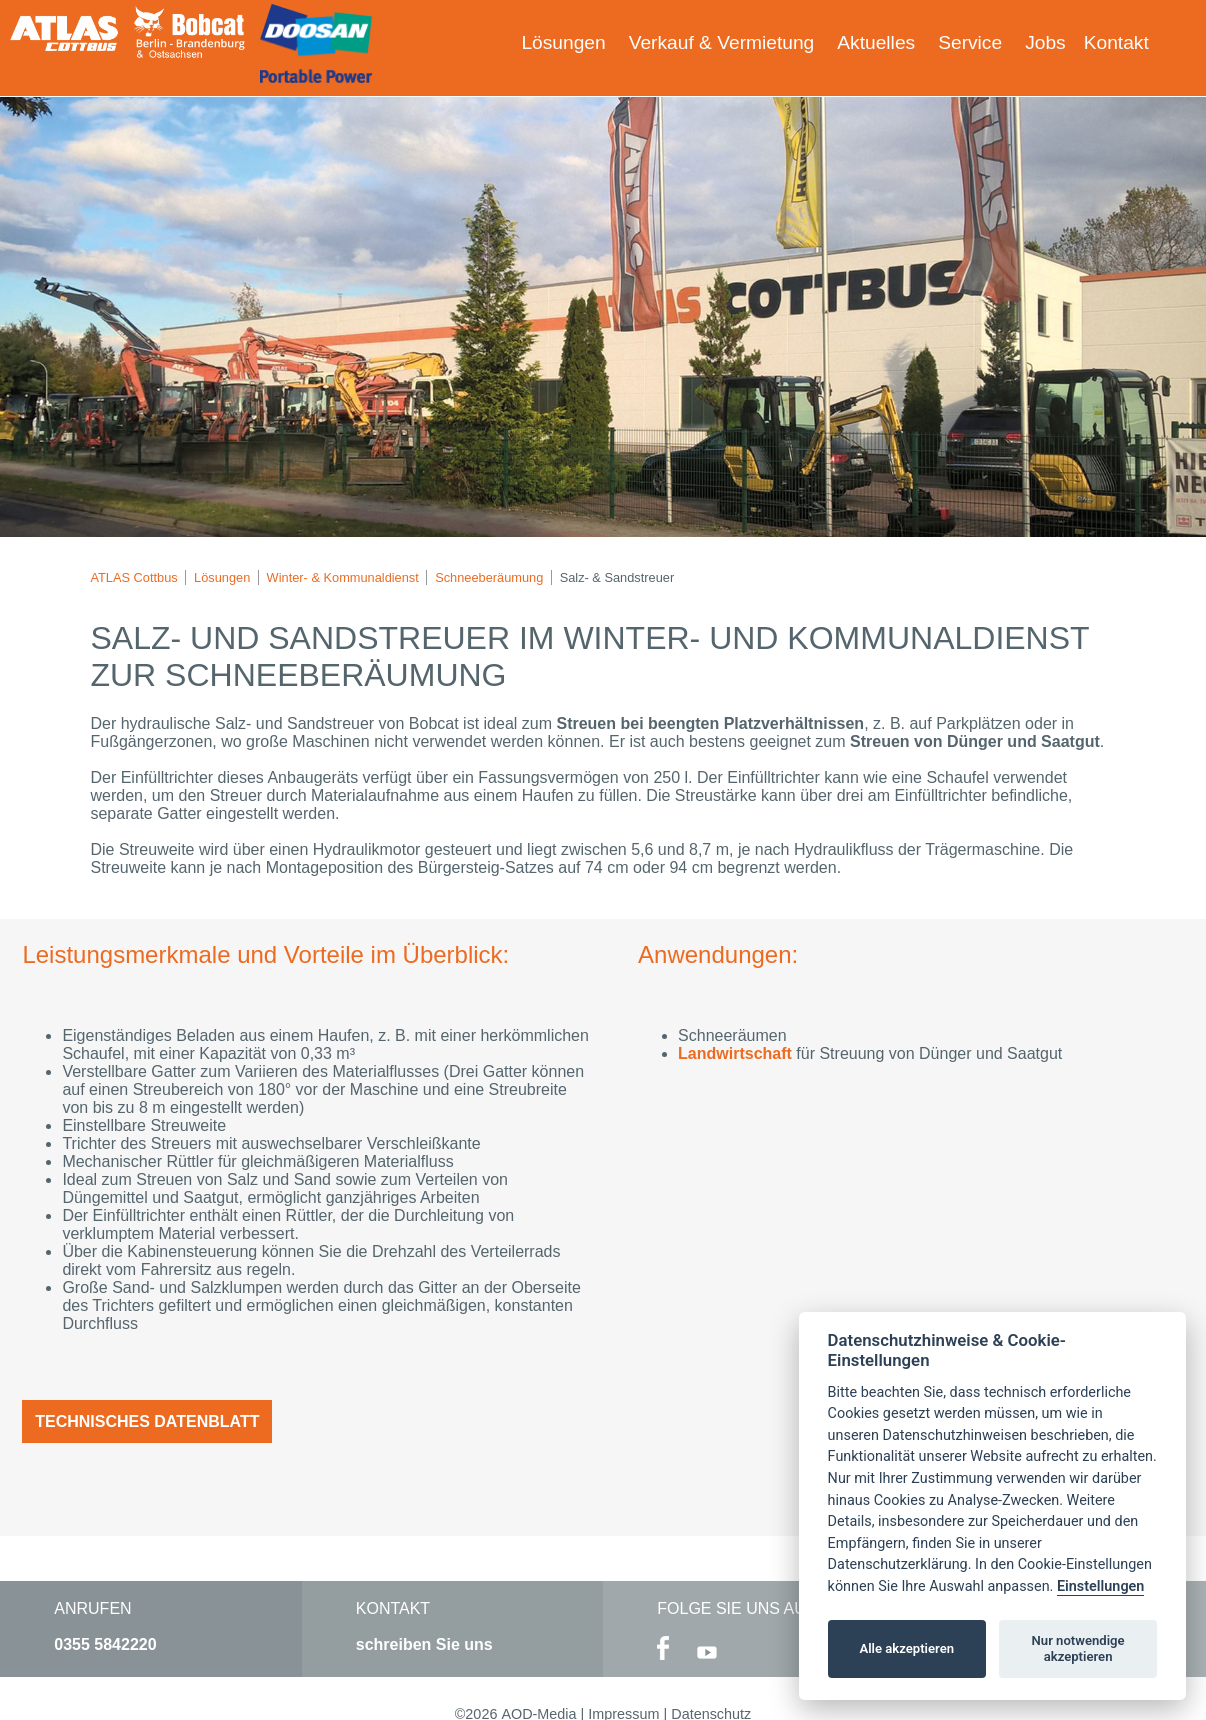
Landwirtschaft (737, 1053)
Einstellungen (1100, 1586)
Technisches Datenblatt (147, 1421)
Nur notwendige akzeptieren (1078, 1648)
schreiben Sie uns (424, 1644)
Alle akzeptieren (906, 1648)
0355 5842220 (105, 1644)
